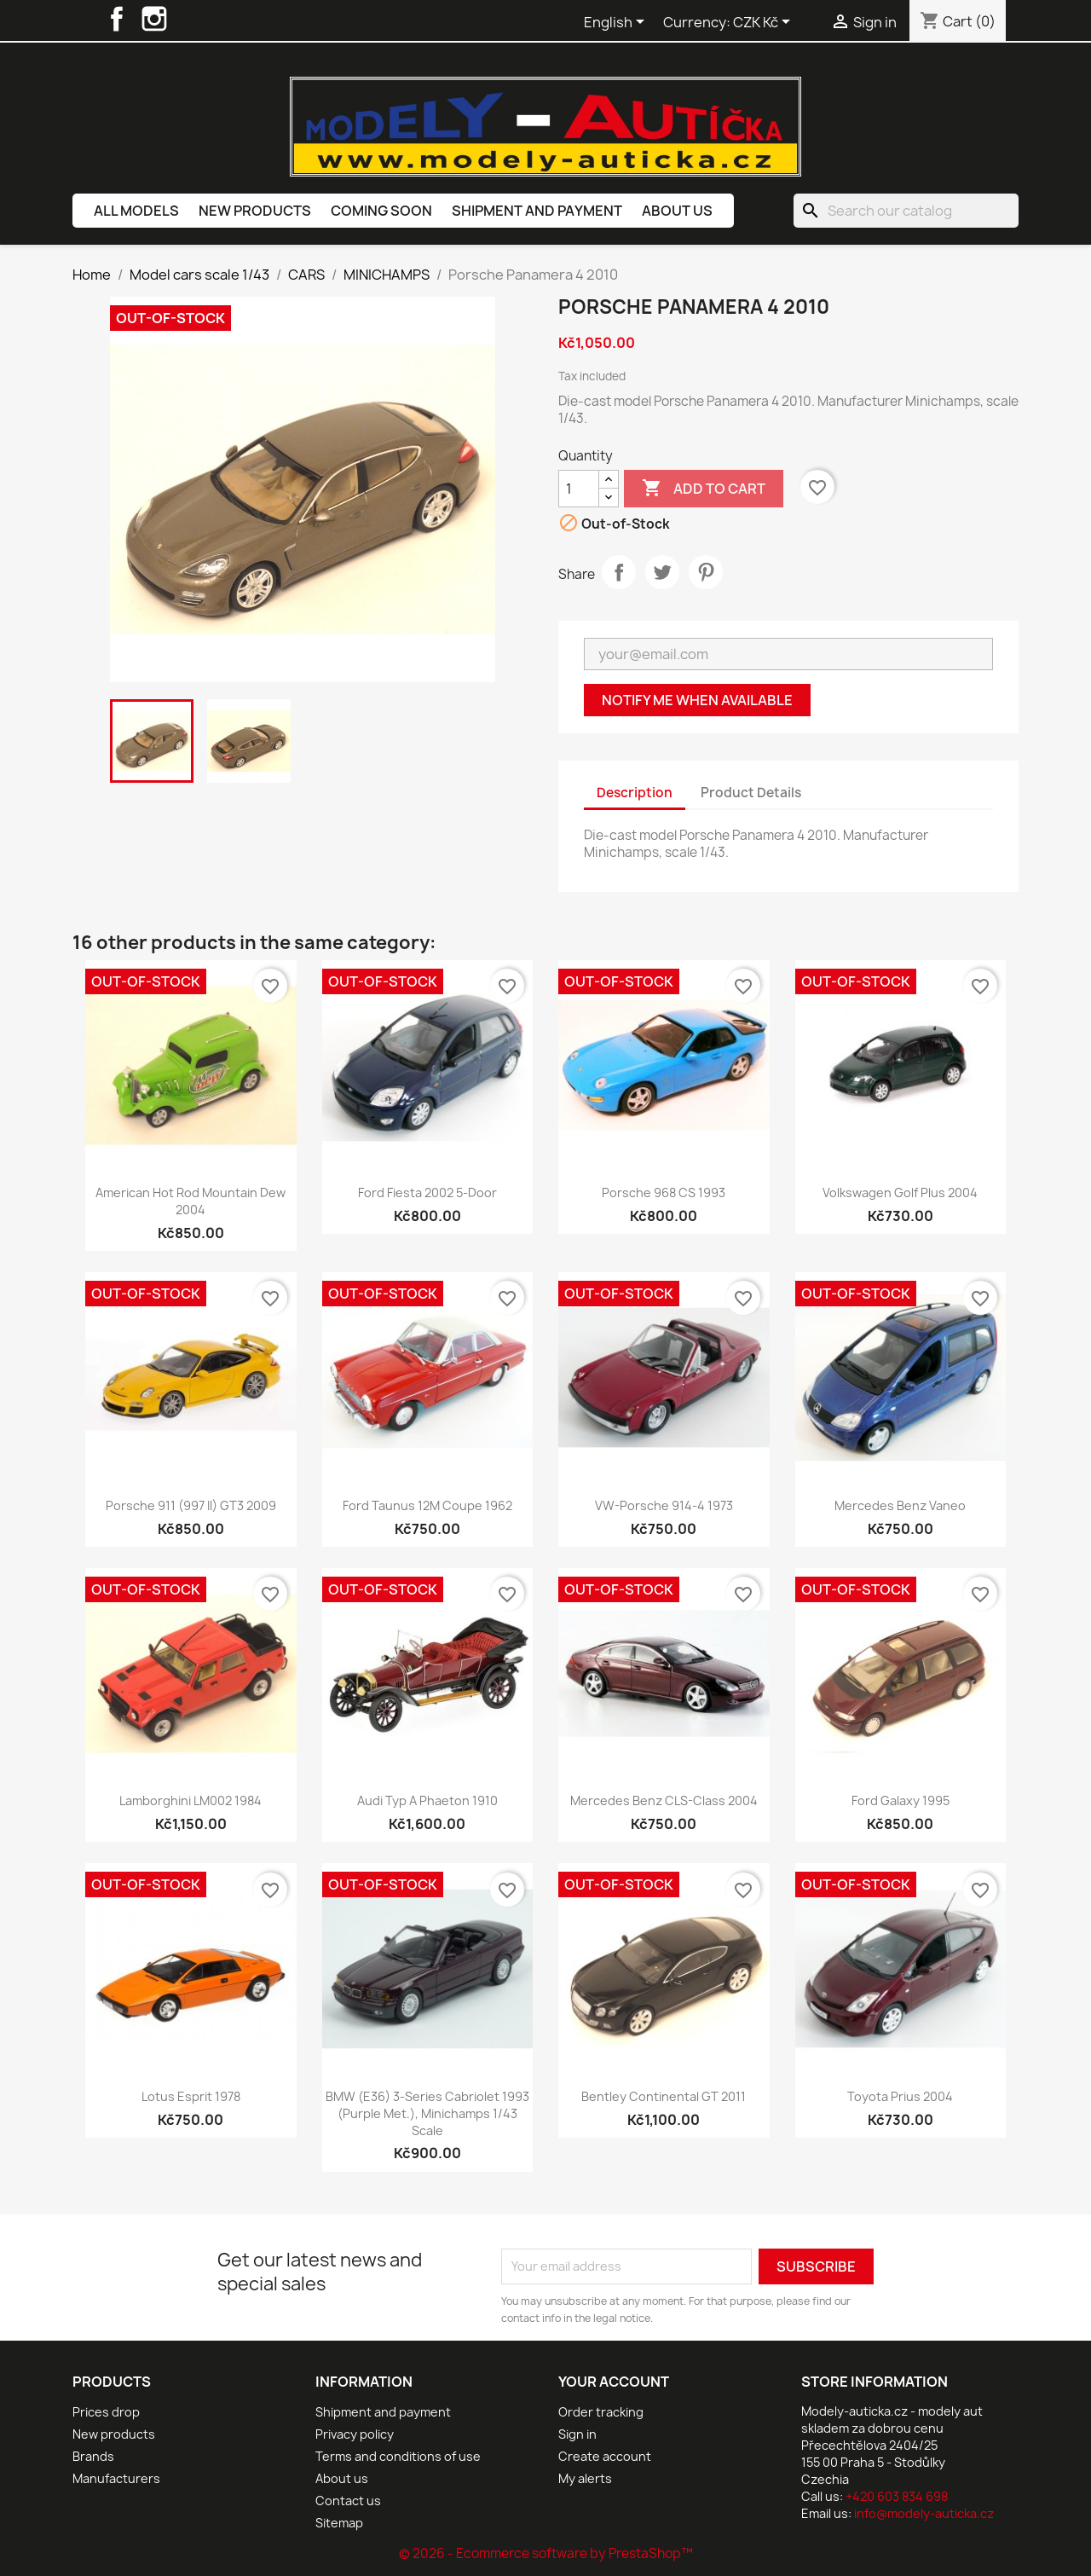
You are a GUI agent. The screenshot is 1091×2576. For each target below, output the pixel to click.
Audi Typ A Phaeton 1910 (427, 1800)
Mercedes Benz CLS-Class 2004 (664, 1800)
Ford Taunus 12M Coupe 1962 (427, 1505)
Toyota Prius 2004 (900, 2096)
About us (677, 210)
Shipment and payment (537, 210)
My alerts (585, 2478)
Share (619, 572)
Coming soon (381, 210)
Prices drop (106, 2412)
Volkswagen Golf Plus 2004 (900, 1192)
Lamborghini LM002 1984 (190, 1800)
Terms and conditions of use (398, 2456)
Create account (604, 2456)
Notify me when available (697, 700)
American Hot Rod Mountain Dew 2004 (190, 1201)
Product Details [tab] (751, 793)
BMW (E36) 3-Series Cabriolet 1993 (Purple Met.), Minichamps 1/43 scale (427, 2113)
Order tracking (601, 2412)
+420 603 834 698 (897, 2496)
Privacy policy (354, 2434)
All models (136, 210)
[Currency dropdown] (764, 23)
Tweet (662, 572)
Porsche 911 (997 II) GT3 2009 (191, 1505)
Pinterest (706, 572)
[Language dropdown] (617, 23)
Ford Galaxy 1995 (900, 1800)
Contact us (348, 2500)
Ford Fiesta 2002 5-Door (427, 1192)
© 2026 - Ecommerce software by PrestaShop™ (546, 2553)
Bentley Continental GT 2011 (663, 2096)
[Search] (906, 211)
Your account (613, 2381)
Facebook (117, 19)
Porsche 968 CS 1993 (663, 1192)
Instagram (154, 19)
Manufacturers (116, 2478)
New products (255, 210)
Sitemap (339, 2523)
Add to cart (703, 489)
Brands (93, 2456)
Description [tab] (634, 793)
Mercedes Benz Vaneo (900, 1505)
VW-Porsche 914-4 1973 (664, 1505)
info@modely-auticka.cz (924, 2513)
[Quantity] (578, 488)
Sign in (577, 2434)
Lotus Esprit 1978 (190, 2096)
